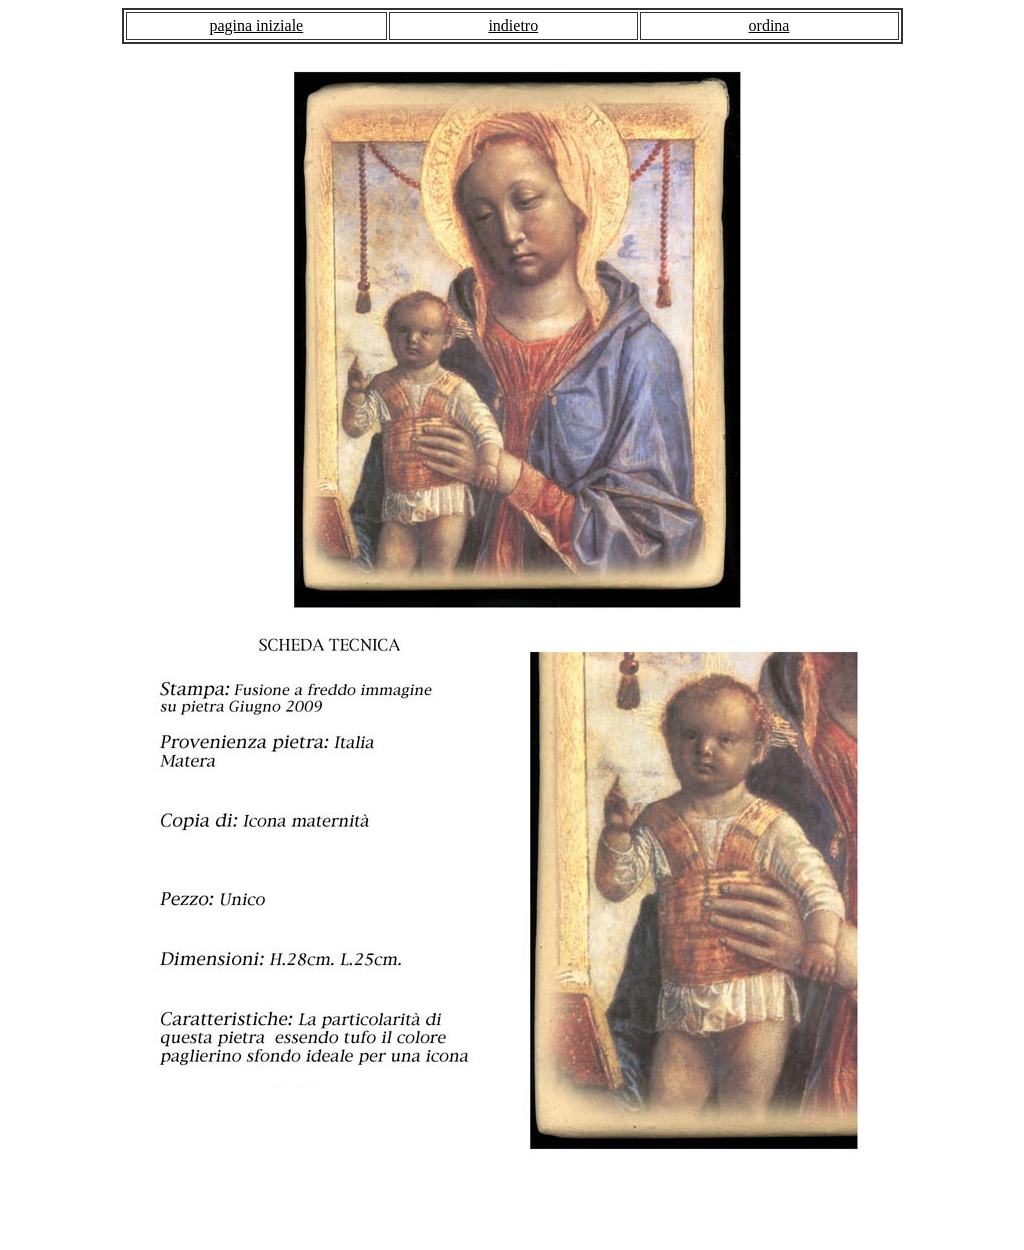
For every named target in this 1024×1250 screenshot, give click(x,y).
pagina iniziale (256, 25)
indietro (513, 25)
